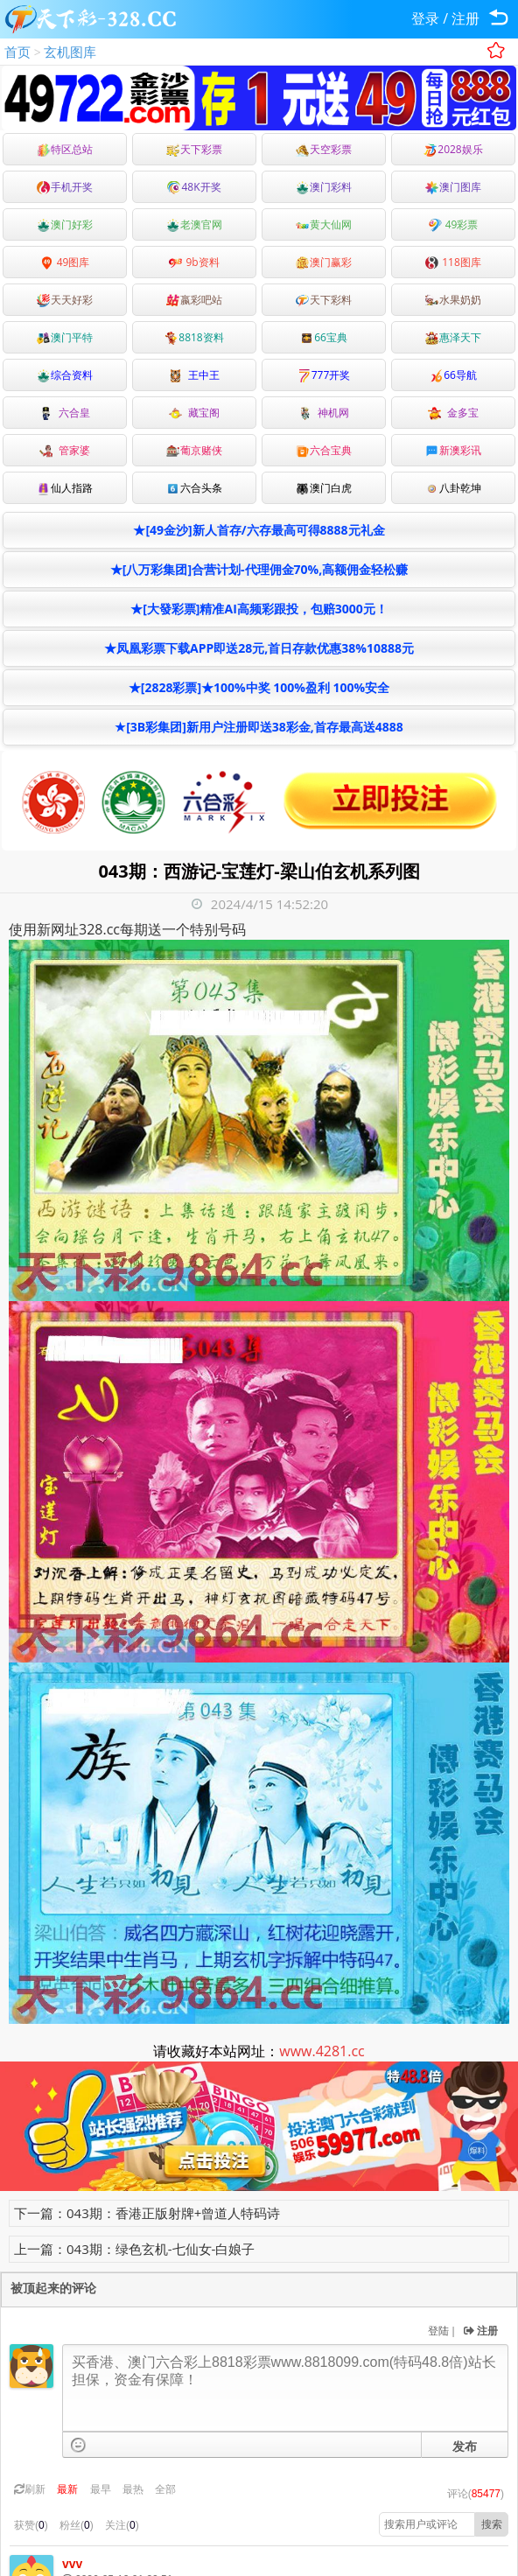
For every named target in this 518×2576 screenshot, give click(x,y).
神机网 (323, 412)
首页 (17, 51)
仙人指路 (65, 487)
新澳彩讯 (453, 450)
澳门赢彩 (324, 262)
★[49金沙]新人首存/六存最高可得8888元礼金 (258, 530)
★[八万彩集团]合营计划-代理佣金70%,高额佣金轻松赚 (259, 569)
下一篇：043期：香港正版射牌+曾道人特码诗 (147, 2213)
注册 (466, 18)
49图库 (65, 262)
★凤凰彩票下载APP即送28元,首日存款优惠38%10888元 (259, 648)
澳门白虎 (324, 487)
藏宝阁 (194, 412)
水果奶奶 (453, 299)
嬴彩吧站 (194, 299)
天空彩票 (324, 149)
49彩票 (454, 224)
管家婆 (64, 450)
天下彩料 (324, 299)
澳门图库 (453, 186)
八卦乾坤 (453, 487)
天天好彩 (65, 299)
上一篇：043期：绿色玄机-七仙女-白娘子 (134, 2249)
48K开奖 (193, 186)
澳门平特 (65, 337)
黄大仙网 (324, 224)
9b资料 (194, 262)
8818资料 (193, 337)
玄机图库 (70, 51)
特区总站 (65, 149)
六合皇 (64, 412)
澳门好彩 (65, 224)
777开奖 (324, 375)
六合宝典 (324, 450)
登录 (425, 18)
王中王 (194, 375)
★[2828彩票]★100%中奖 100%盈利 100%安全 (259, 687)
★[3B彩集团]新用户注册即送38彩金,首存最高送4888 (259, 726)
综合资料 (65, 375)
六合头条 (194, 487)
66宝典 (323, 337)
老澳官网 (194, 224)
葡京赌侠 (194, 450)
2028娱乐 (453, 149)
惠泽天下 (453, 337)
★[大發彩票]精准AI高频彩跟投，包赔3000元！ (259, 608)
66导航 (453, 375)
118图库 (453, 262)
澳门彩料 (324, 186)
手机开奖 (65, 186)
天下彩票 (194, 149)
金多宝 (453, 412)
